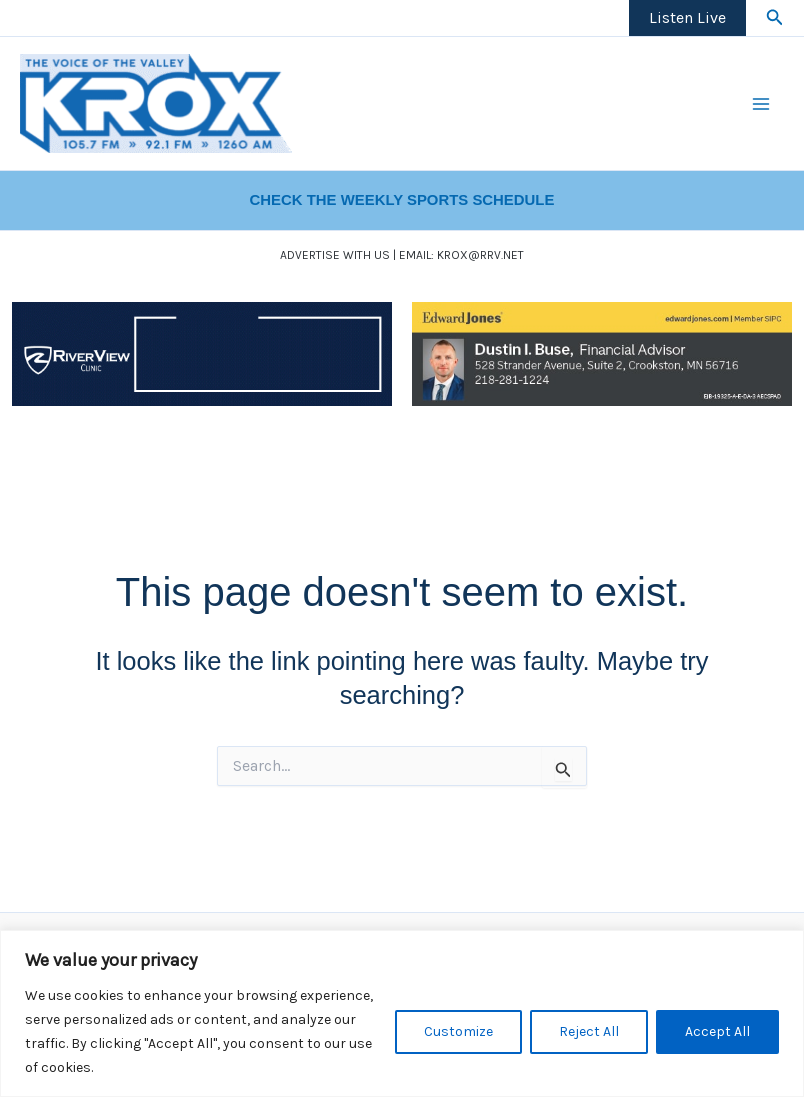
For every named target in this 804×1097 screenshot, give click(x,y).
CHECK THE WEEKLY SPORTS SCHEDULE (402, 200)
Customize (458, 1031)
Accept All (717, 1031)
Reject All (589, 1031)
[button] (775, 18)
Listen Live (687, 17)
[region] (402, 1013)
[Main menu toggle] (762, 104)
